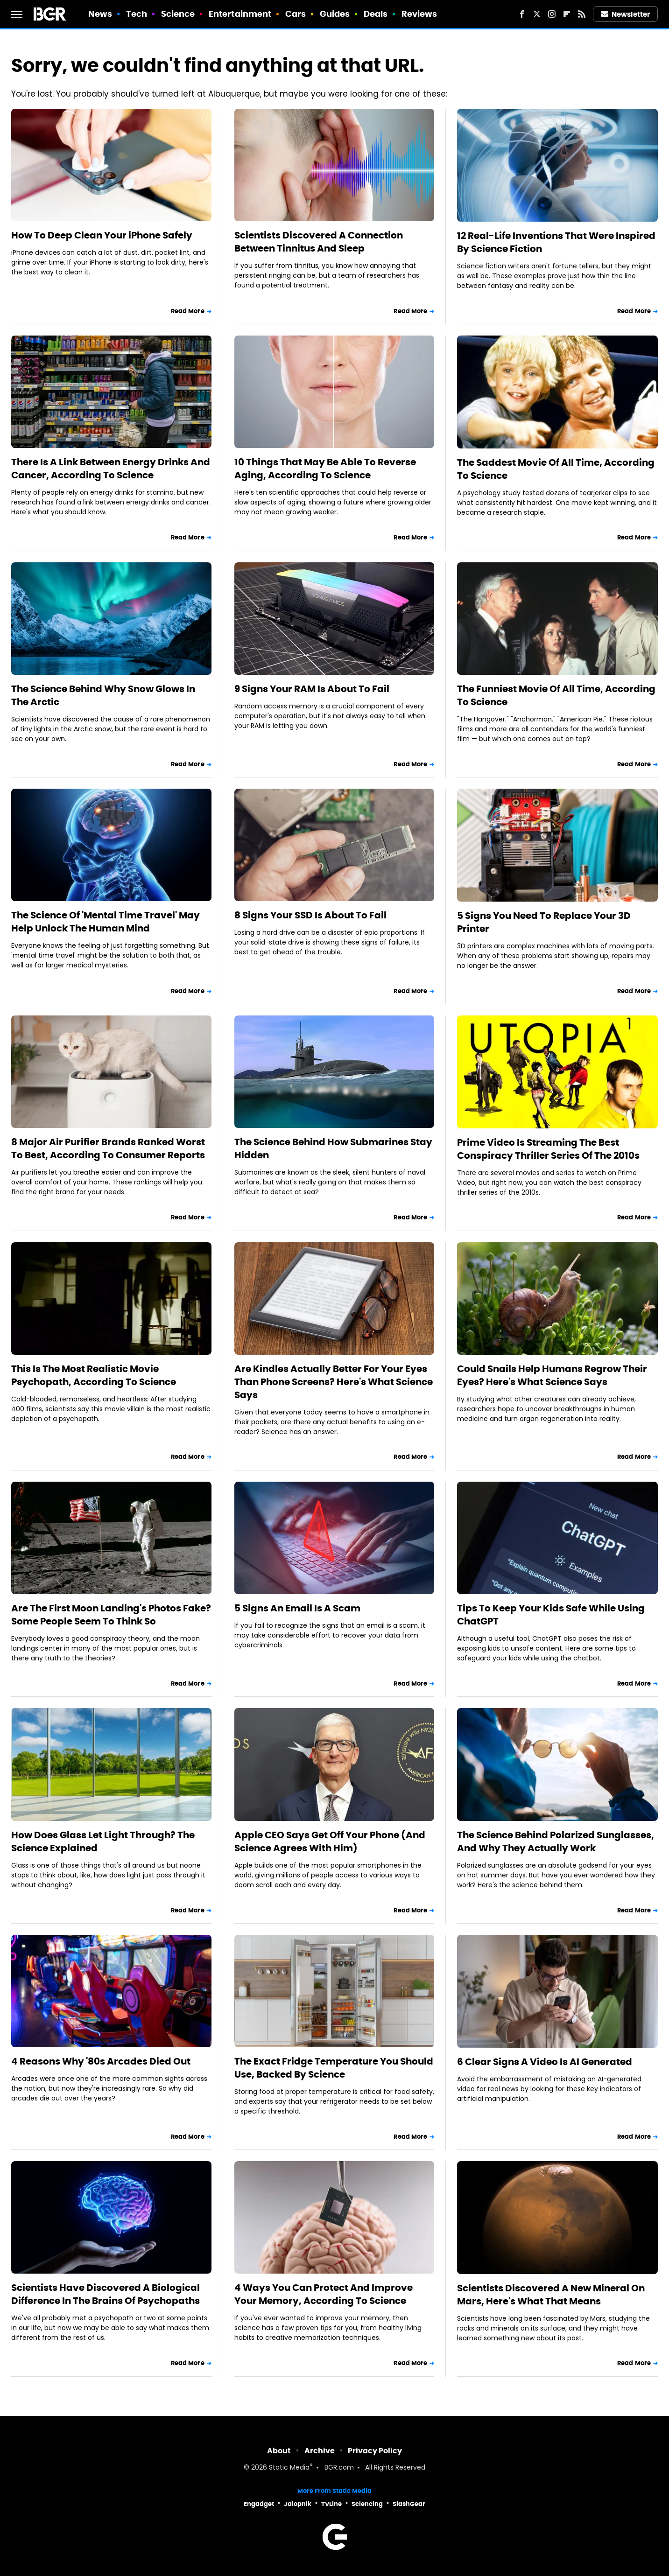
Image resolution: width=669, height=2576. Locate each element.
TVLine (331, 2504)
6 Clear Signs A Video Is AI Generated (544, 2062)
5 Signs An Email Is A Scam (297, 1608)
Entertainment (240, 13)
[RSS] (581, 14)
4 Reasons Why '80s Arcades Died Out (100, 2061)
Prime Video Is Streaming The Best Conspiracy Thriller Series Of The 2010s (548, 1149)
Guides (335, 13)
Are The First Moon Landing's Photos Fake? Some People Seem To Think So (111, 1614)
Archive (319, 2451)
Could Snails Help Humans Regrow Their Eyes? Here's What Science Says (552, 1375)
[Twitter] (537, 14)
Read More (187, 311)
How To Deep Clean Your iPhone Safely (101, 235)
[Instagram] (552, 14)
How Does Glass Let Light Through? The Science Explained (103, 1841)
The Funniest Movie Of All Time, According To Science (556, 695)
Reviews (419, 13)
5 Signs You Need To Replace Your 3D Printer (544, 922)
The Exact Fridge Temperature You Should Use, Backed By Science (333, 2067)
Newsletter (625, 14)
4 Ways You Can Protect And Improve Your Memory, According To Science (323, 2294)
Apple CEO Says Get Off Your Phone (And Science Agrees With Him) (329, 1841)
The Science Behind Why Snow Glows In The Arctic (103, 695)
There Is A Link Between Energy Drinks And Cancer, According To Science (110, 468)
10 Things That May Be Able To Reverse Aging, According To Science (325, 468)
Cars (295, 13)
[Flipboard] (566, 14)
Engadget (259, 2504)
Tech (136, 13)
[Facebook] (522, 14)
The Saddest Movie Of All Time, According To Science (556, 469)
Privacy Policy (375, 2451)
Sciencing (367, 2504)
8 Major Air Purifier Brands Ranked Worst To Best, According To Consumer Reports (108, 1148)
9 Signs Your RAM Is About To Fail (311, 689)
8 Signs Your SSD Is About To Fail (310, 915)
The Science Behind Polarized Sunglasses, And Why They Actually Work (555, 1841)
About (279, 2451)
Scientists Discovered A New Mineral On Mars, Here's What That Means (551, 2294)
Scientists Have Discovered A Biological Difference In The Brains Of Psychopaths (105, 2294)
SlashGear (409, 2504)
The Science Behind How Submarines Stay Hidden (333, 1148)
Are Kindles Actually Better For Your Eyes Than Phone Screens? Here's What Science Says (333, 1382)
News (100, 13)
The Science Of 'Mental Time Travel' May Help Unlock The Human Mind (105, 921)
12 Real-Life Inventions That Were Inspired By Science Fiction (556, 242)
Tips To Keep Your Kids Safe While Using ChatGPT (551, 1614)
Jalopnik (297, 2504)
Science (178, 13)
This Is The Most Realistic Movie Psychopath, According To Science (93, 1375)
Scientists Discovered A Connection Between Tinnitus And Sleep (318, 241)
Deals (376, 13)
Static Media (289, 2468)
